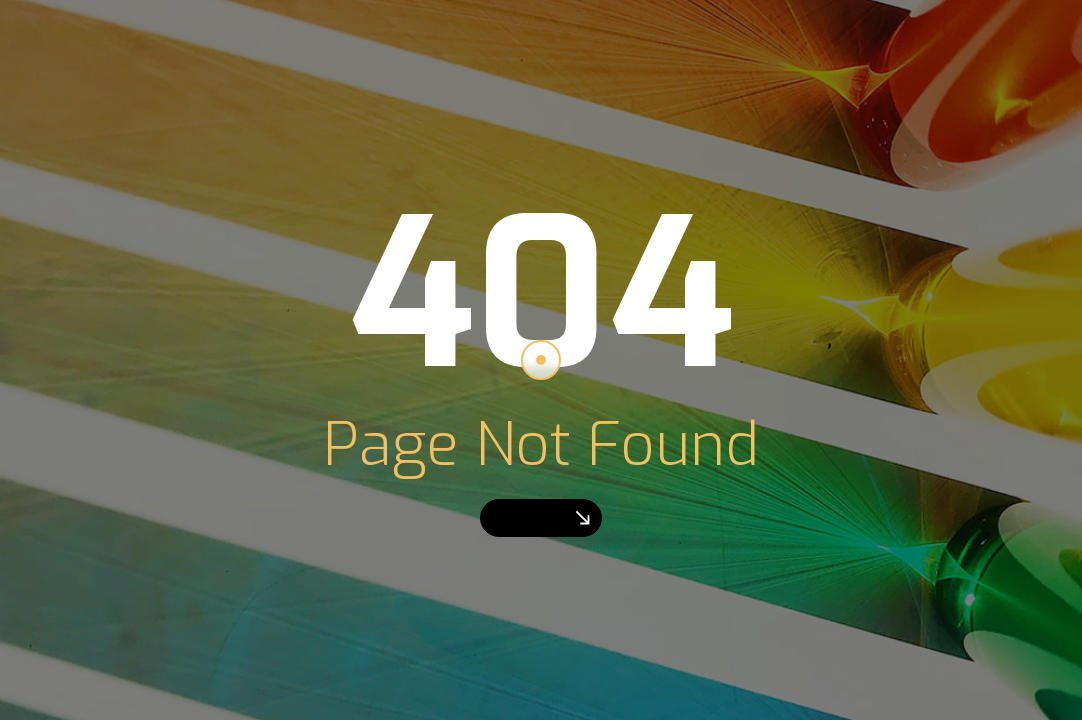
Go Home (541, 517)
